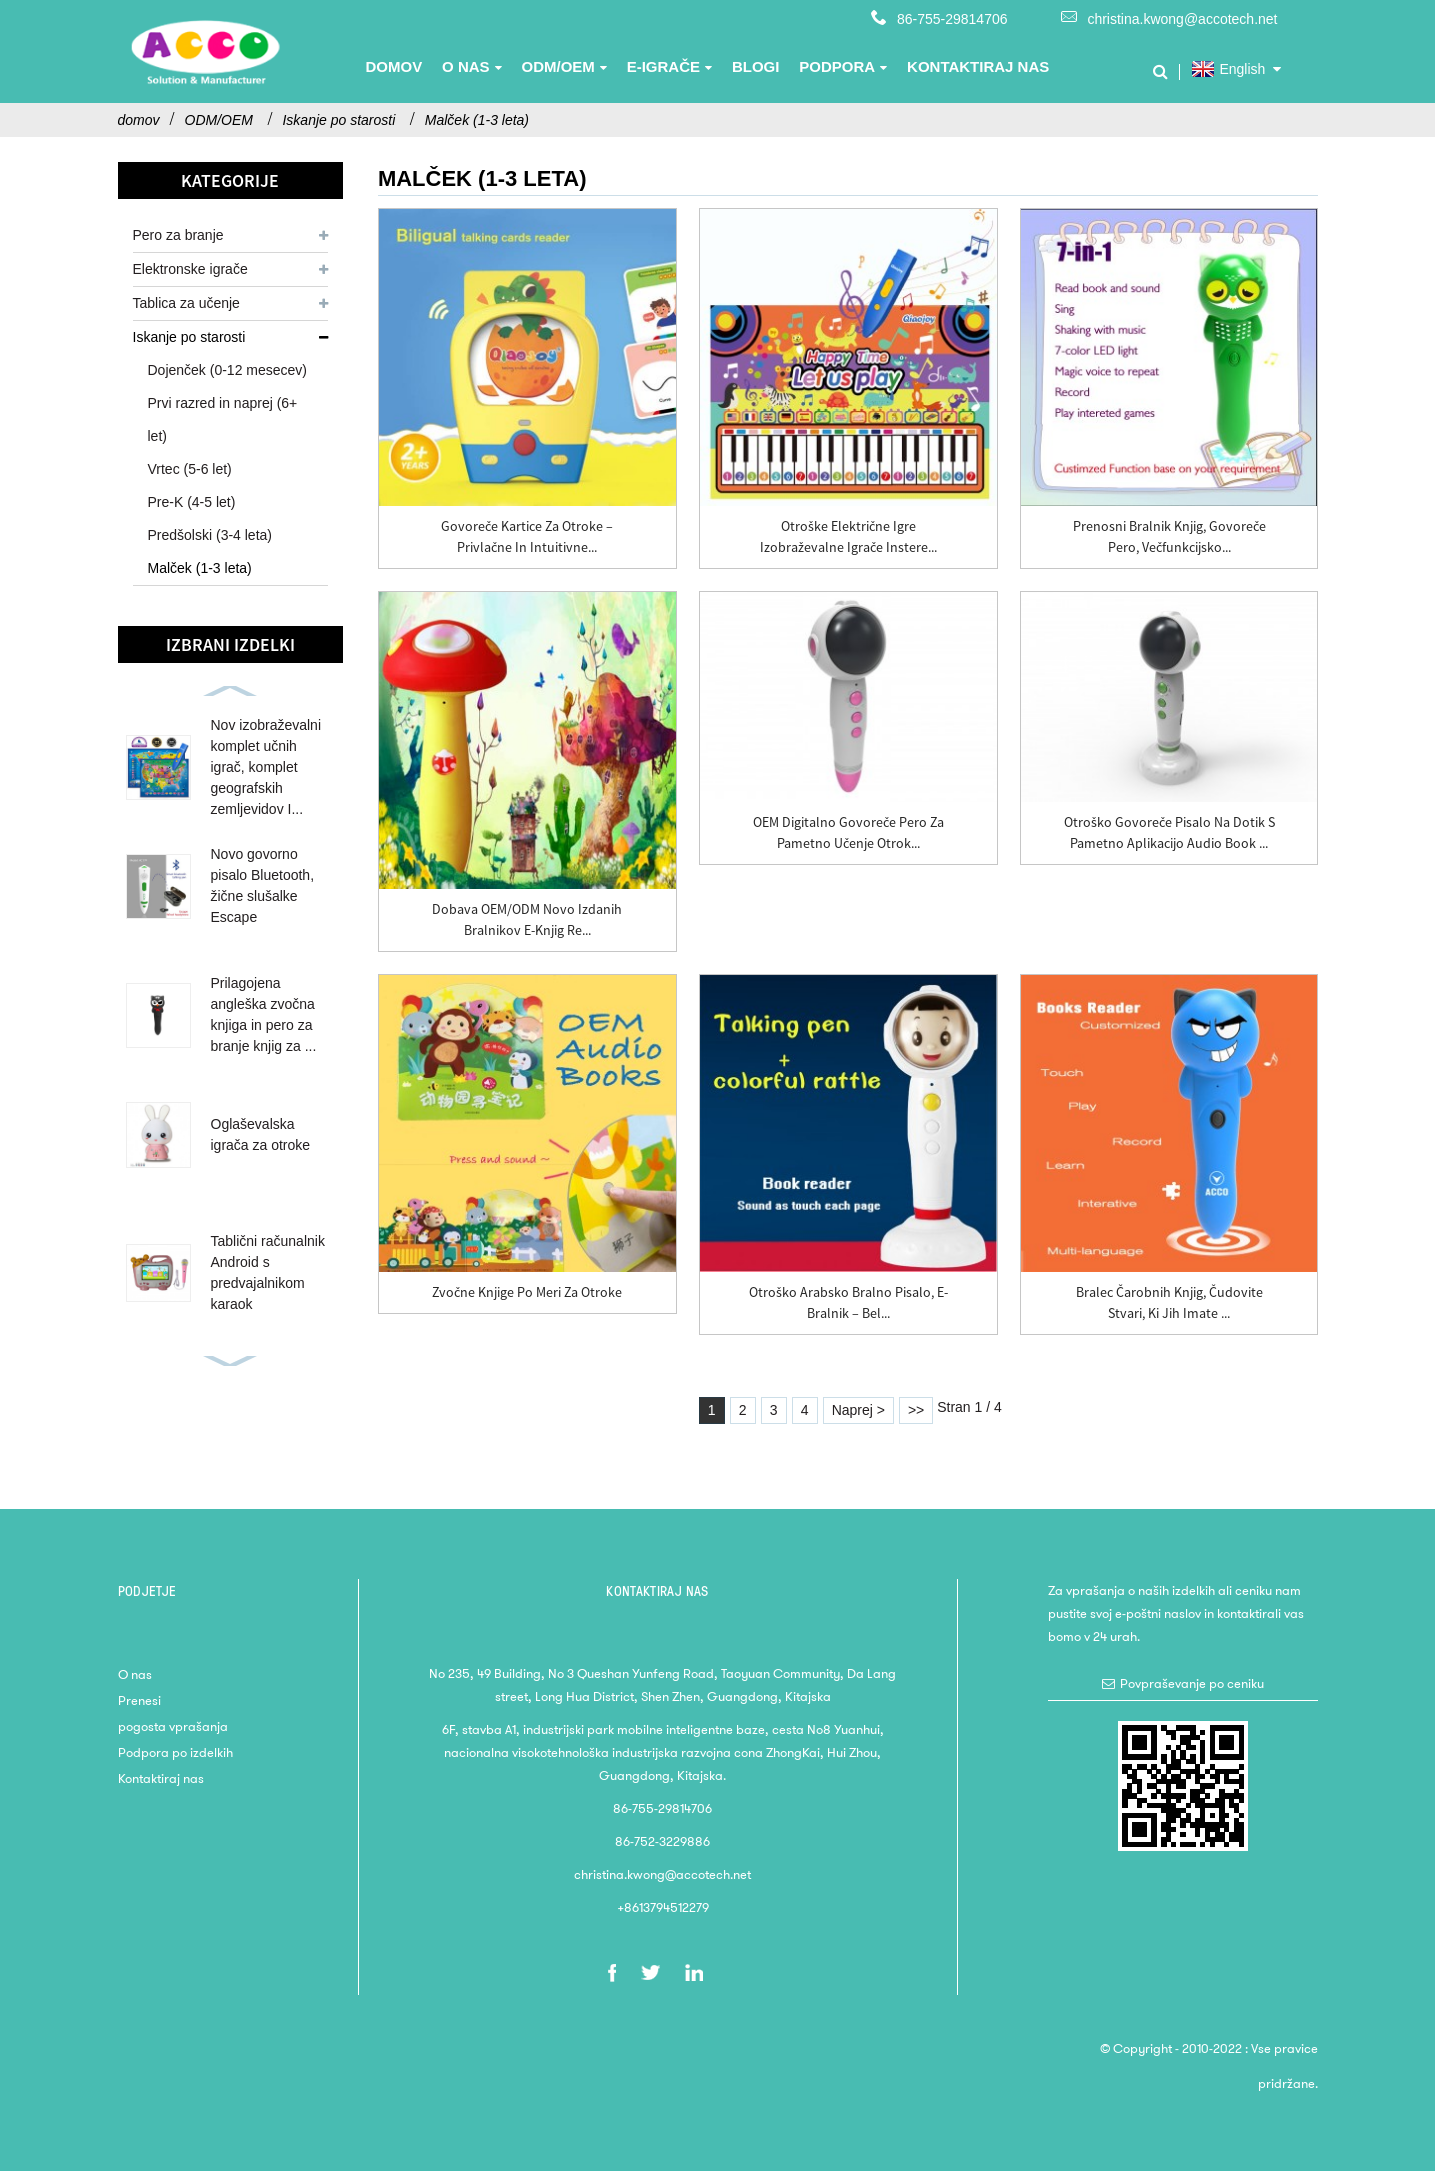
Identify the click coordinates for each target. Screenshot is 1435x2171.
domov (139, 120)
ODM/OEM (219, 120)
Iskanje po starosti (338, 120)
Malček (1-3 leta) (477, 120)
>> (916, 1410)
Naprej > (858, 1410)
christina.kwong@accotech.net (1182, 19)
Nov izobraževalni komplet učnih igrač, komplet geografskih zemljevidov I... (266, 767)
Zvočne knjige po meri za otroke (527, 1292)
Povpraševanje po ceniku (1192, 1683)
